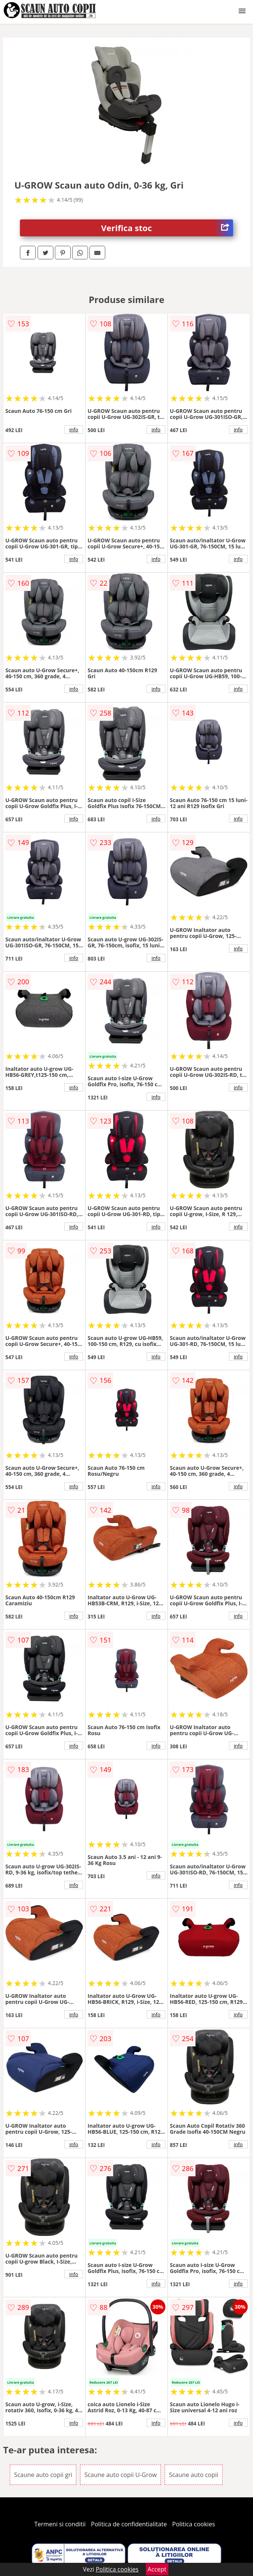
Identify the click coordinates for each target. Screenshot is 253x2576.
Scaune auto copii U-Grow (120, 2475)
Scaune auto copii (193, 2475)
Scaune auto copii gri (43, 2475)
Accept (157, 2569)
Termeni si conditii (60, 2524)
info (73, 429)
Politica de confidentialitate (129, 2524)
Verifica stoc (167, 227)
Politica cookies (193, 2524)
